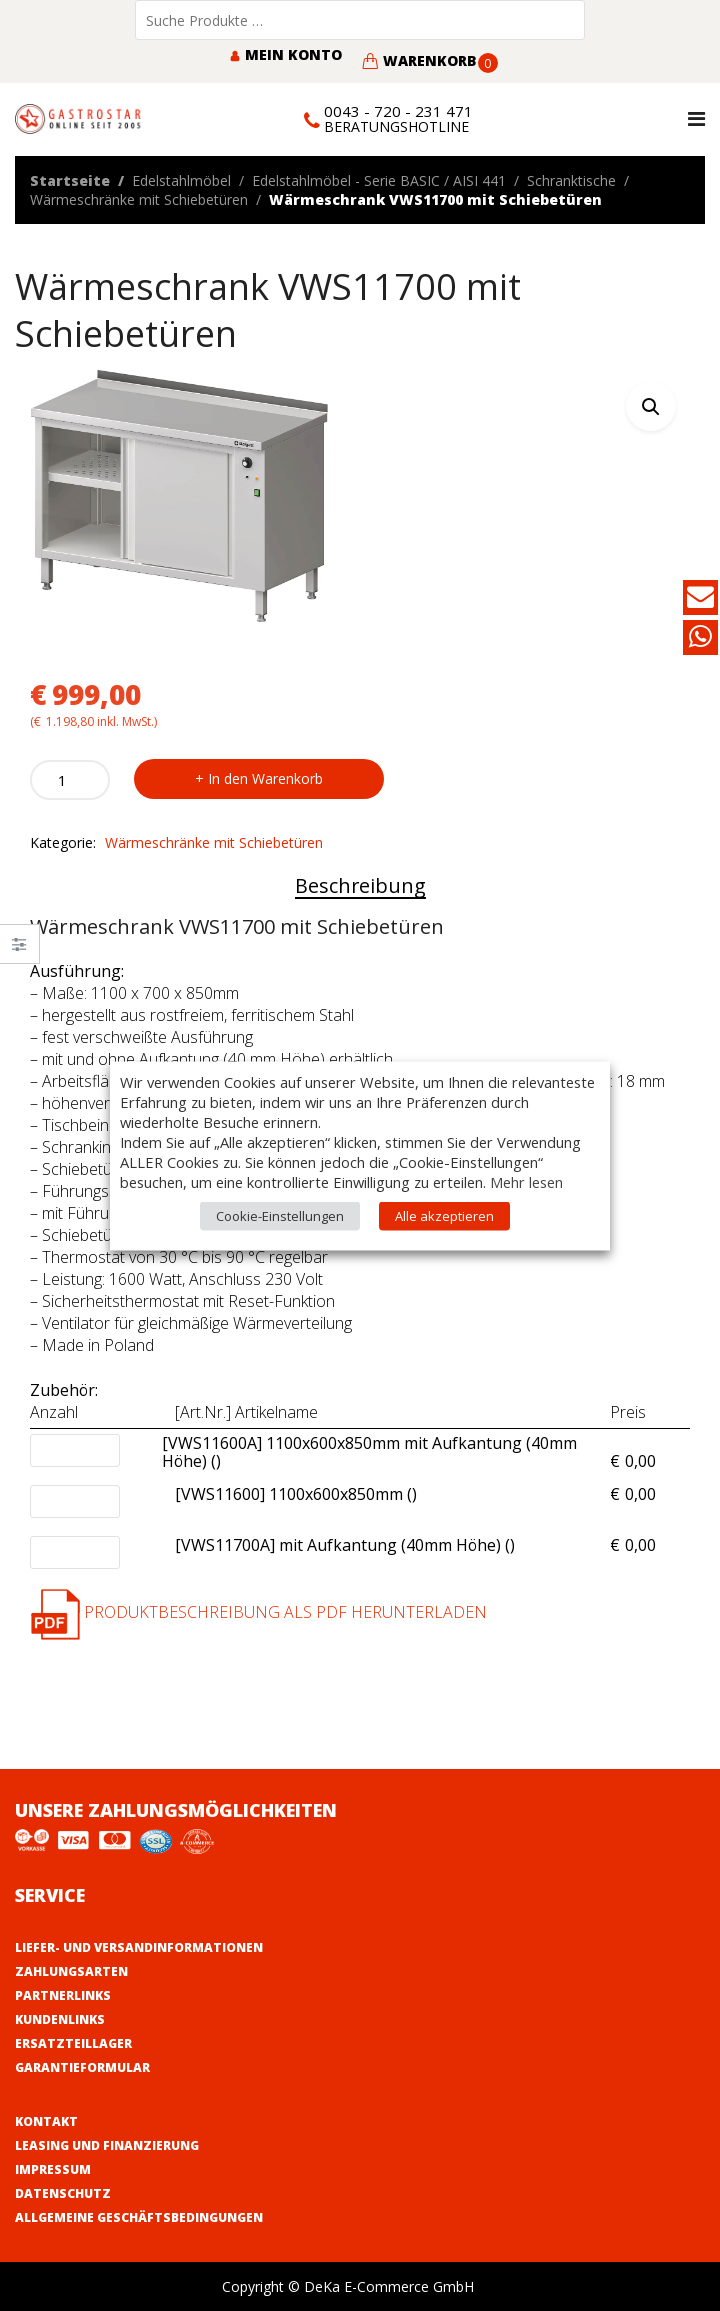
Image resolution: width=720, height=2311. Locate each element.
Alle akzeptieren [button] (444, 1215)
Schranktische (571, 180)
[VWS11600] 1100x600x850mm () (296, 1495)
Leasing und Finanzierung (107, 2145)
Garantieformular (82, 2067)
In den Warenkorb (265, 778)
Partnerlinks (63, 1995)
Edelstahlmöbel (181, 180)
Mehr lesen (526, 1181)
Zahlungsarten (71, 1971)
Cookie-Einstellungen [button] (280, 1215)
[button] (651, 406)
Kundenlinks (60, 2019)
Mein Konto (285, 54)
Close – (19, 950)
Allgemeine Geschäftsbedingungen (139, 2217)
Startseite (70, 180)
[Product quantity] (70, 780)
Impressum (53, 2169)
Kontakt (46, 2121)
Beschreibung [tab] (360, 885)
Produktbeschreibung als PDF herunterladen (258, 1612)
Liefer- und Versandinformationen (139, 1947)
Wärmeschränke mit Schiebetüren (139, 199)
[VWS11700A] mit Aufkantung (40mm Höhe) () (345, 1546)
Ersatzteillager (73, 2043)
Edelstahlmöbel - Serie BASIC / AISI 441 (379, 180)
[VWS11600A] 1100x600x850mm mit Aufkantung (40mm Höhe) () (381, 1453)
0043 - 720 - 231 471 (398, 111)
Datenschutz (63, 2193)
